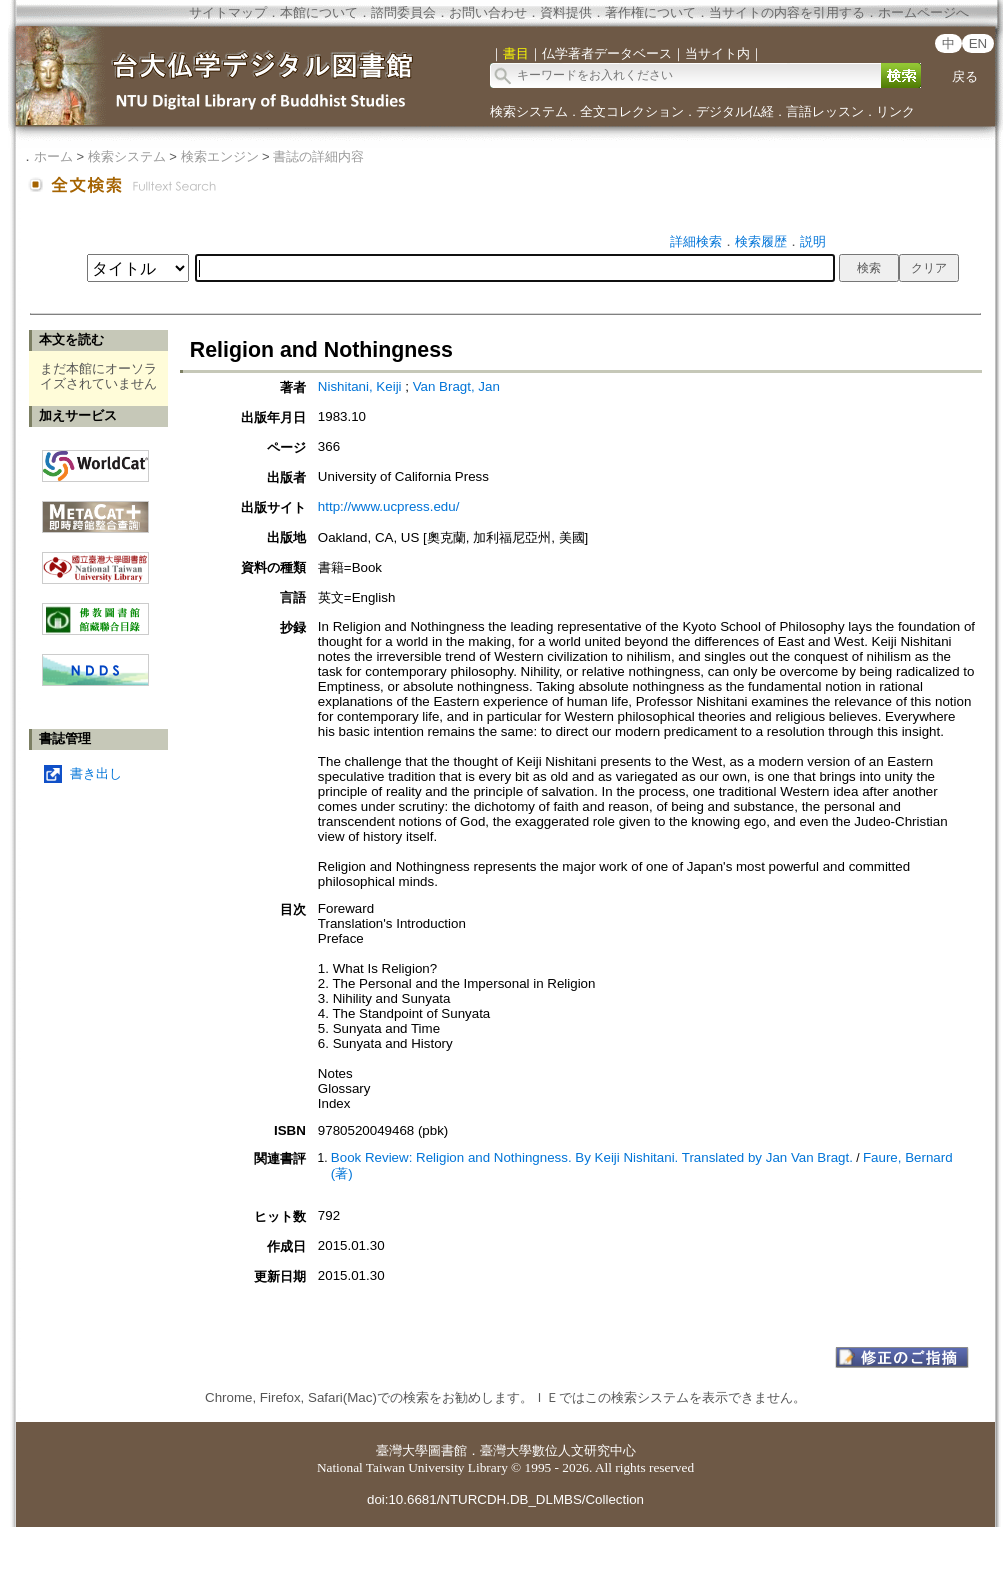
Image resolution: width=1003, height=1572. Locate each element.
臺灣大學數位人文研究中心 (558, 1450)
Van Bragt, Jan (456, 386)
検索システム (529, 111)
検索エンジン (220, 156)
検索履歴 (761, 241)
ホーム (53, 156)
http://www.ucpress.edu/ (389, 506)
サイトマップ (228, 12)
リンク (895, 111)
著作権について (650, 12)
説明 (813, 241)
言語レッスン (825, 111)
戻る (965, 76)
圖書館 (447, 1450)
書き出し (96, 773)
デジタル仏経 (735, 111)
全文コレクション (632, 111)
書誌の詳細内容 (318, 156)
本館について (319, 12)
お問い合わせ (488, 12)
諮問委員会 (403, 12)
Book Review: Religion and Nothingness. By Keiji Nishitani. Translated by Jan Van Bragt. (592, 1157)
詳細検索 (696, 241)
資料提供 (566, 12)
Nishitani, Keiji (360, 386)
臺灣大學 (402, 1450)
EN (978, 43)
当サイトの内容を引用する (787, 12)
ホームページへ (923, 12)
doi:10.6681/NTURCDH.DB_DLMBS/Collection (505, 1499)
